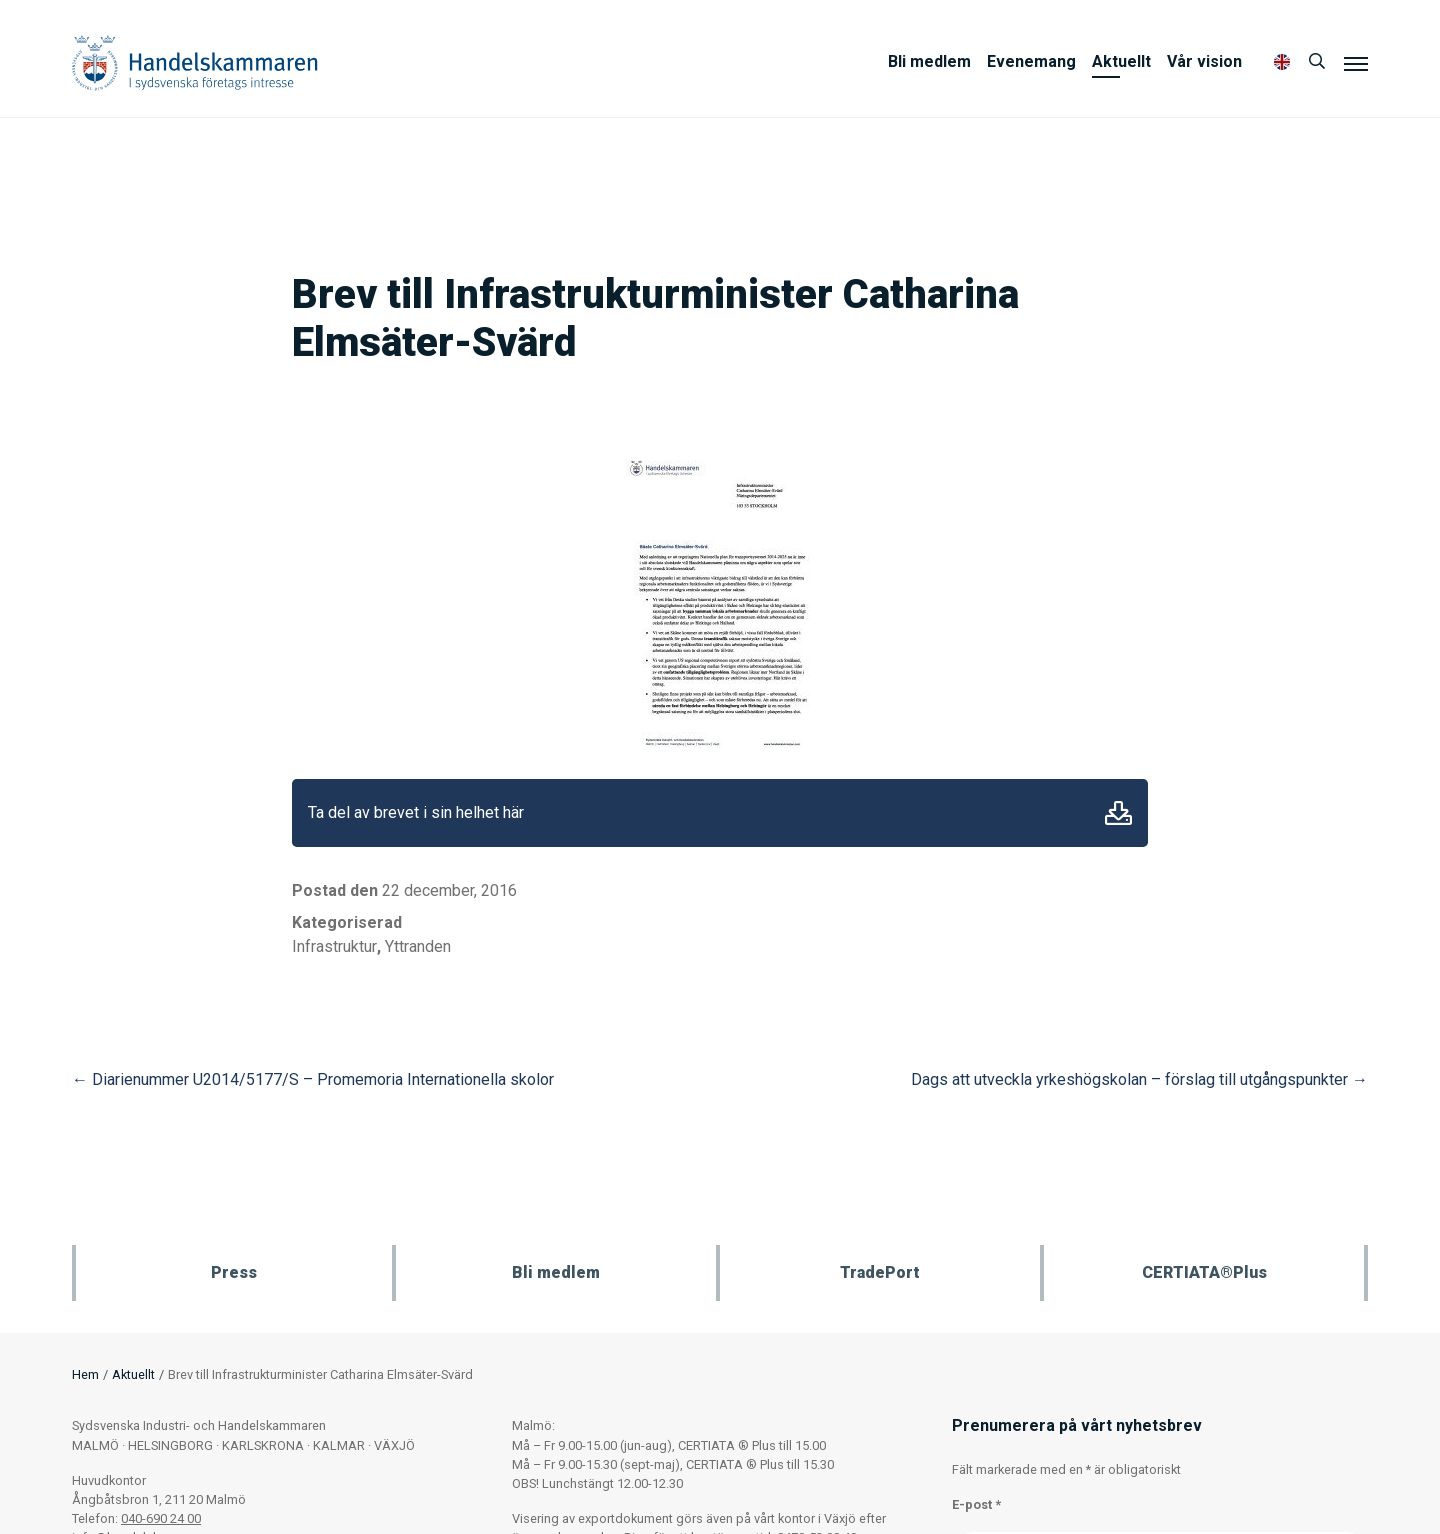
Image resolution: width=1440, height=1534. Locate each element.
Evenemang (1031, 61)
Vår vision (1204, 61)
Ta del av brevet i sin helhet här (416, 812)
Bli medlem (929, 61)
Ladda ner (1118, 813)
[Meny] (1356, 63)
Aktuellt (1121, 61)
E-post (976, 1504)
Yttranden (418, 946)
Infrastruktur (334, 946)
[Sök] (1317, 62)
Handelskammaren (195, 62)
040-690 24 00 (161, 1518)
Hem (85, 1374)
